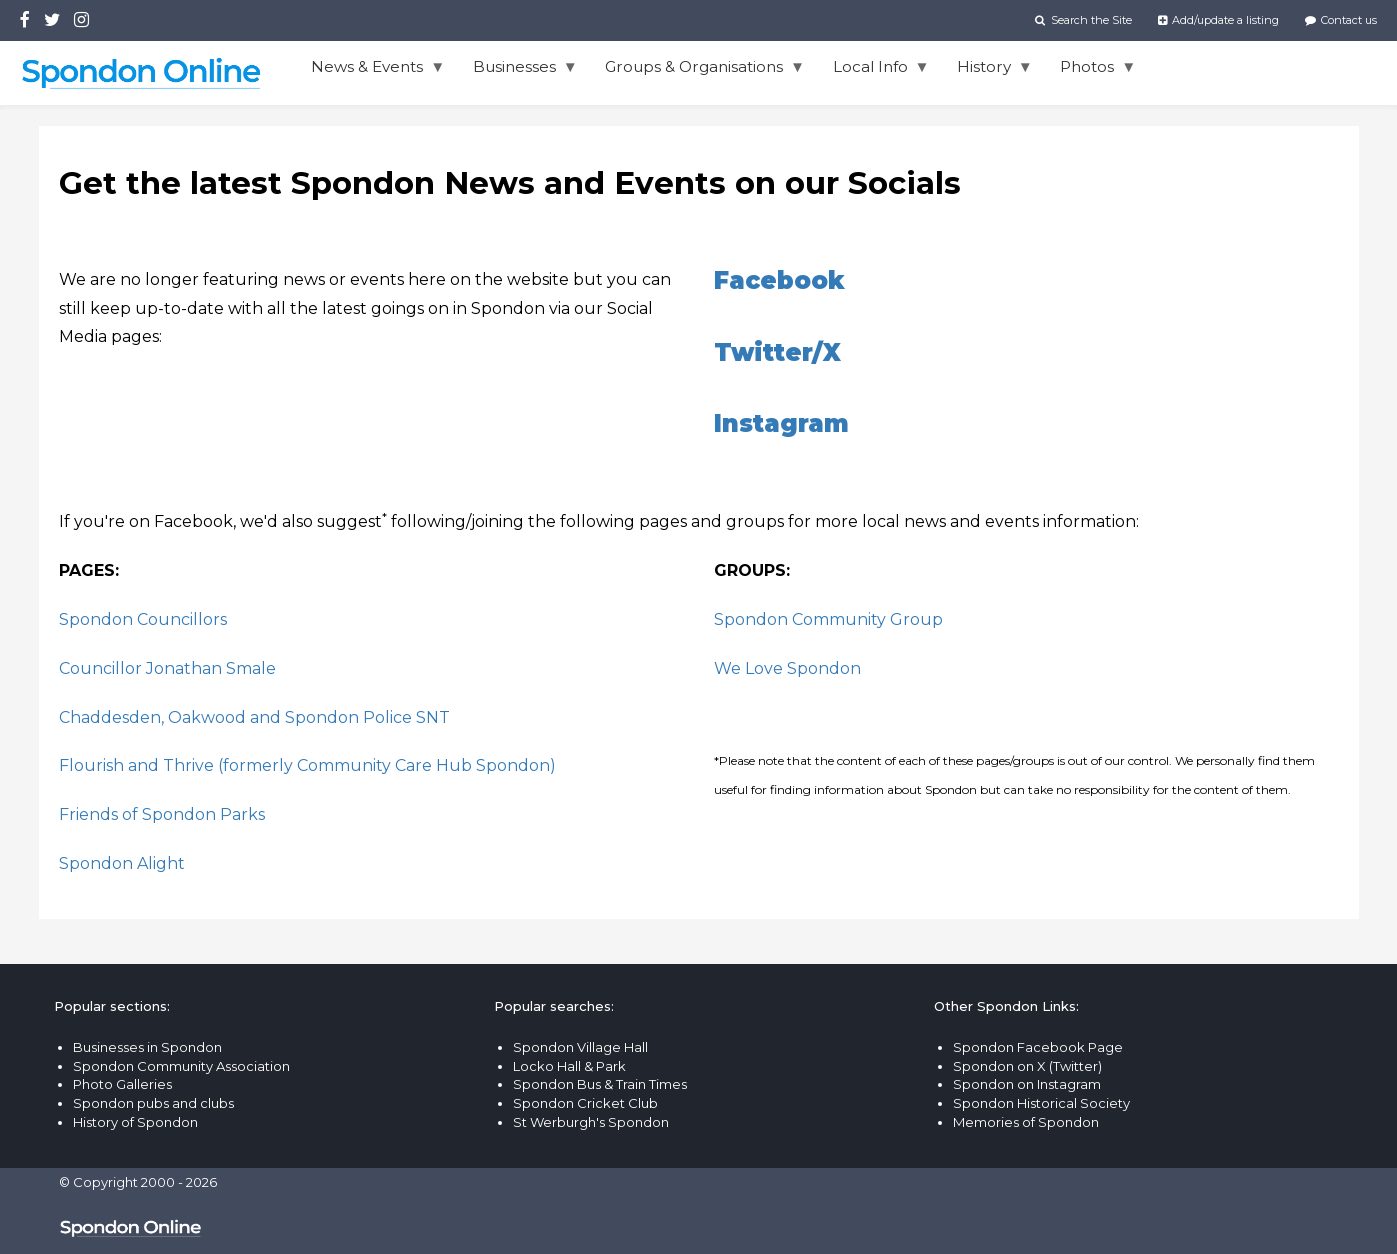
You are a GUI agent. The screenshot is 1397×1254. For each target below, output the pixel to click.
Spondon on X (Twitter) (1027, 1066)
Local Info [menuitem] (873, 71)
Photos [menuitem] (1091, 71)
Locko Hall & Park (569, 1066)
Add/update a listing (1218, 20)
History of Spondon (135, 1122)
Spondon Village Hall (580, 1047)
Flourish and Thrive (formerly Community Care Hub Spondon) (307, 765)
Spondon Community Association (181, 1066)
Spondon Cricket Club (585, 1103)
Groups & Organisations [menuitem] (698, 71)
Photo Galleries (122, 1084)
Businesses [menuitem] (518, 71)
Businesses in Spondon (147, 1047)
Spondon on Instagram (1027, 1084)
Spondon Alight (122, 863)
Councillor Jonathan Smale (167, 668)
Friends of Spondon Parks (162, 814)
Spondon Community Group (828, 619)
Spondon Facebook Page (1038, 1047)
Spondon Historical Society (1041, 1103)
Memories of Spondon (1026, 1122)
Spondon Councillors (143, 619)
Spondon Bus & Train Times (600, 1084)
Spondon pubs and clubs (153, 1103)
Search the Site (1083, 20)
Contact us (1341, 20)
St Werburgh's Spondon (591, 1122)
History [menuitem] (988, 71)
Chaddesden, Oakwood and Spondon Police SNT (254, 717)
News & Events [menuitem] (371, 71)
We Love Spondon (787, 668)
